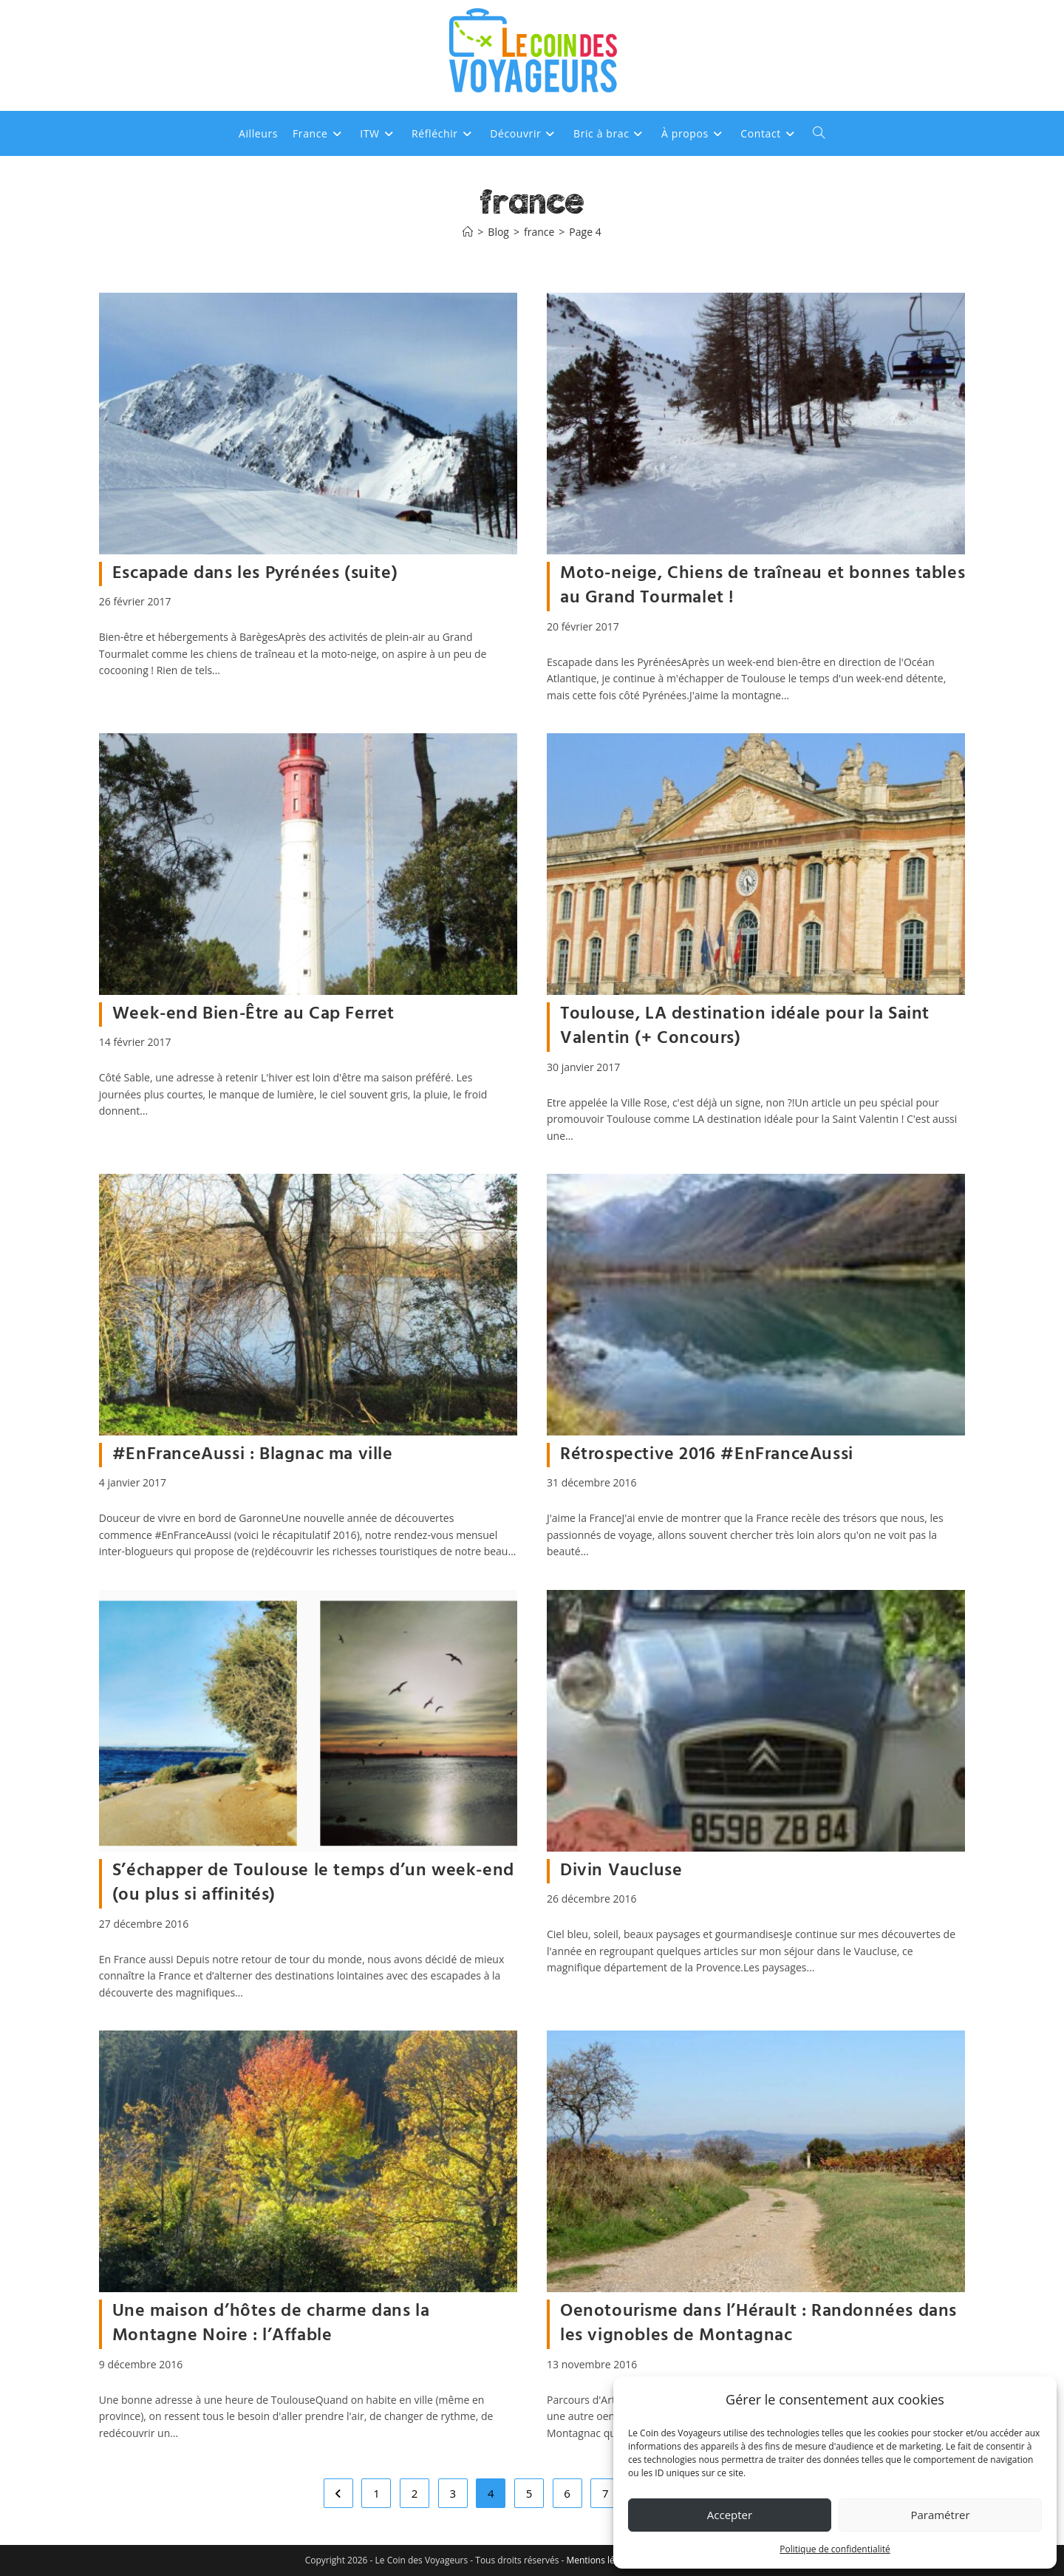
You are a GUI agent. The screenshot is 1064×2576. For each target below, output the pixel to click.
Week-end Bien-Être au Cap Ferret (253, 1014)
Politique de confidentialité (835, 2549)
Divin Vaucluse (621, 1871)
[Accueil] (468, 232)
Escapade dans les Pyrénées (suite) (255, 574)
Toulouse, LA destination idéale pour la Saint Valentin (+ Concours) (745, 1026)
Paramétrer (939, 2514)
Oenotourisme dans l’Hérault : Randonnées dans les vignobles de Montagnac (758, 2324)
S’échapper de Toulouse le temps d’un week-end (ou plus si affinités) (313, 1883)
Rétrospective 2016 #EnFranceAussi (706, 1455)
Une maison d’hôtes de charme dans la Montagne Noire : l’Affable (271, 2324)
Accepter (729, 2514)
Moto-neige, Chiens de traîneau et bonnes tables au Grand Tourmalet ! (762, 586)
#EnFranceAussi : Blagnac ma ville (252, 1455)
